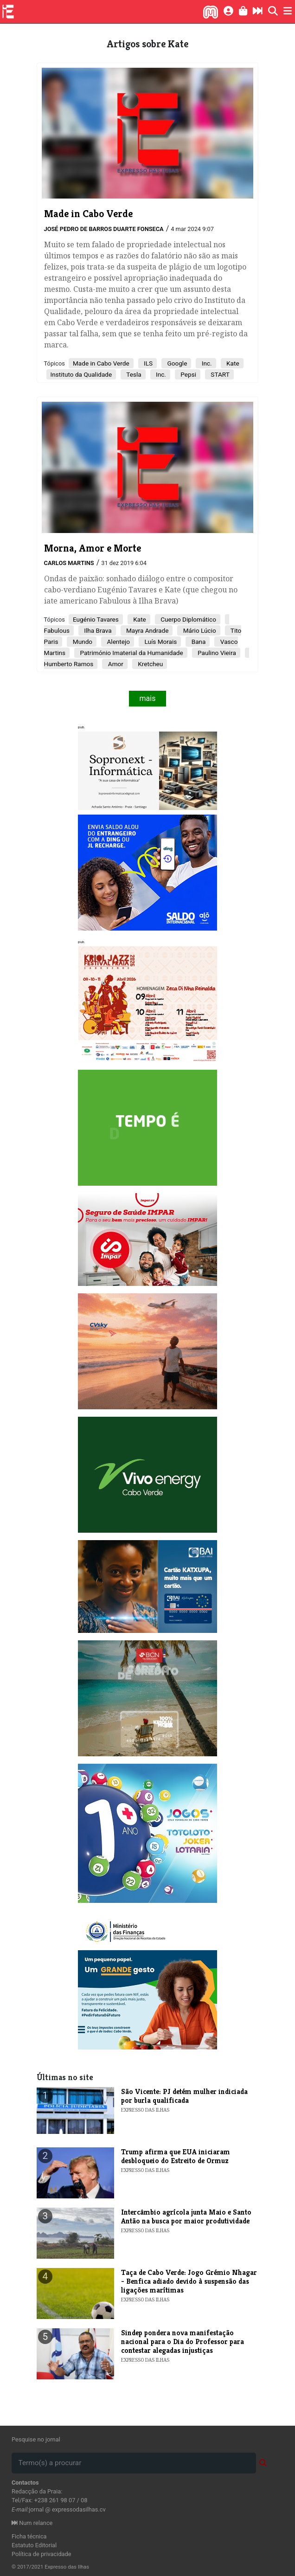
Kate (232, 363)
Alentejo (117, 641)
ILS (147, 363)
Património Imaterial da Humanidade (130, 652)
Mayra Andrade (147, 630)
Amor (114, 664)
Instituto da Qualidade (81, 374)
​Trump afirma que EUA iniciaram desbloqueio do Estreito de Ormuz (175, 2156)
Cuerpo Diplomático (187, 619)
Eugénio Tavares (96, 619)
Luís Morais (160, 641)
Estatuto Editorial (34, 2545)
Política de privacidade (41, 2553)
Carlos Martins (69, 562)
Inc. (206, 363)
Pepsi (187, 374)
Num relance (32, 2522)
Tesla (133, 374)
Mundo (81, 641)
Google (176, 363)
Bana (197, 641)
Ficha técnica (29, 2536)
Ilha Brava (97, 630)
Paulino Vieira (216, 652)
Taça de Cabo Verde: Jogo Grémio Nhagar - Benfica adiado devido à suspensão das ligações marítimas (189, 2281)
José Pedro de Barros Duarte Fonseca (104, 228)
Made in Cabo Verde (101, 363)
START (219, 374)
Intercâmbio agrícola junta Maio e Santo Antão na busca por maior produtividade (186, 2216)
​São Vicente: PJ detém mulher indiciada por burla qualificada (184, 2096)
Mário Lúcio (198, 630)
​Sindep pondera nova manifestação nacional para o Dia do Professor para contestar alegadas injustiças (182, 2341)
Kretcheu (149, 664)
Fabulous (57, 630)
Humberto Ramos (69, 664)
